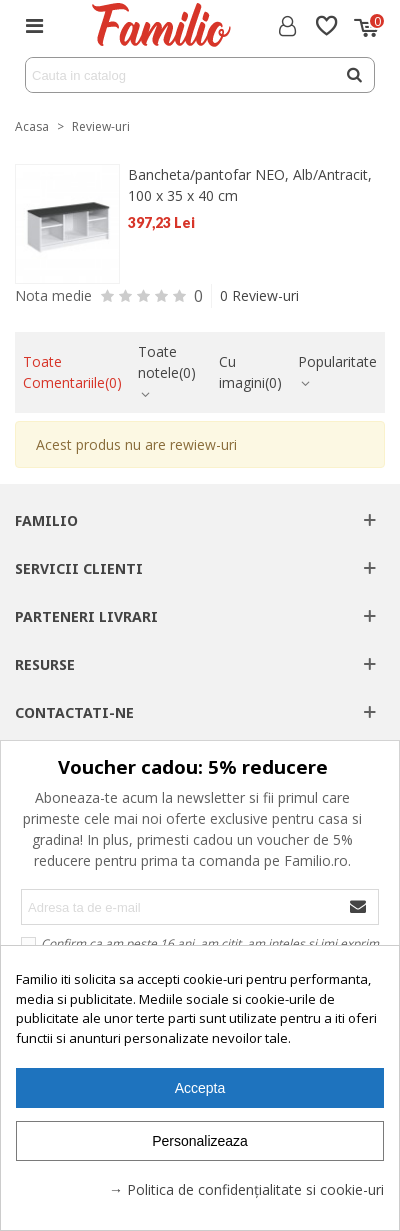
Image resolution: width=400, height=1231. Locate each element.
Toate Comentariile (72, 372)
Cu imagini (250, 372)
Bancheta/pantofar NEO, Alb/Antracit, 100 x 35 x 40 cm (250, 185)
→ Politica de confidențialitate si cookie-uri (246, 1189)
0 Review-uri (259, 295)
